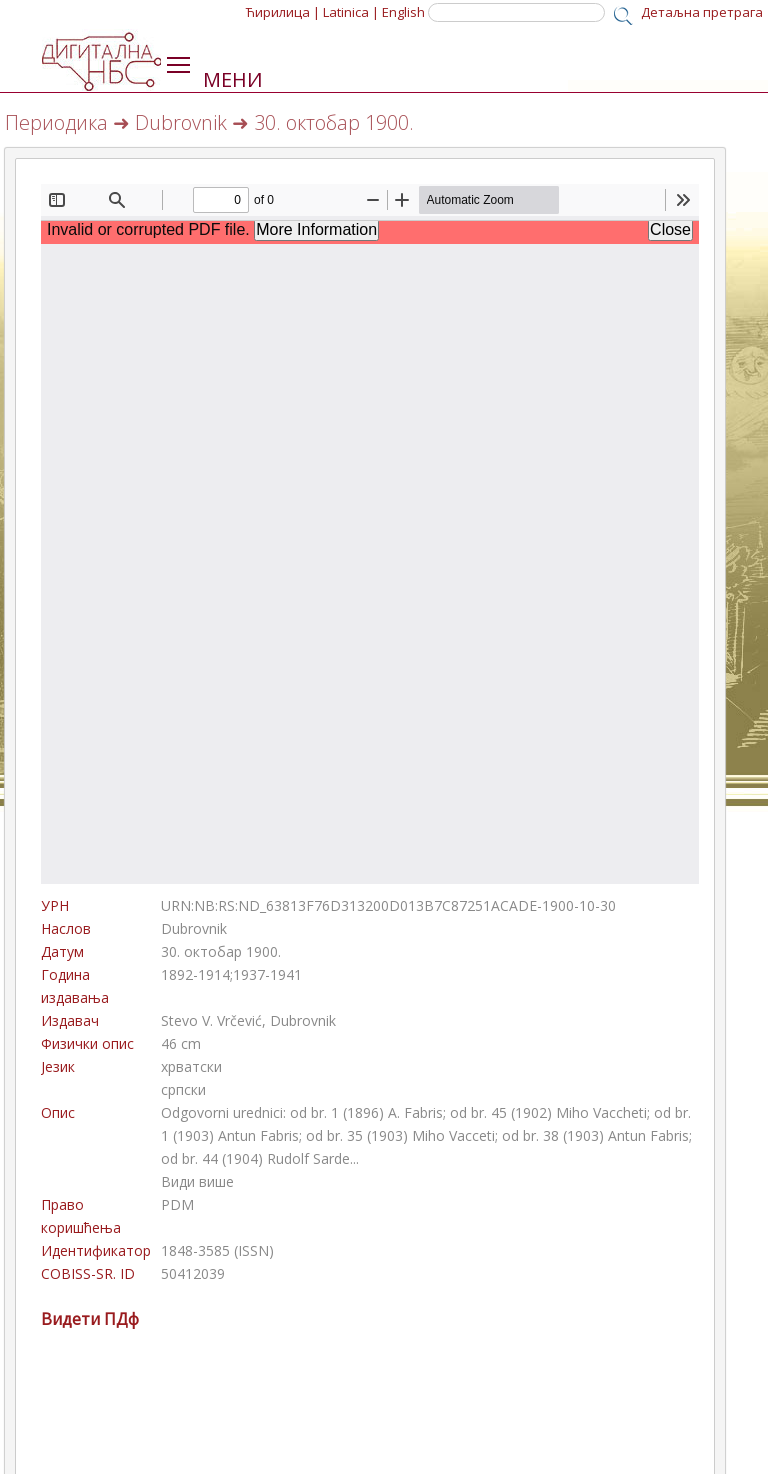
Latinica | (351, 12)
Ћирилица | (283, 12)
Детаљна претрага (702, 12)
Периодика (56, 122)
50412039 (193, 1273)
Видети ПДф (90, 1319)
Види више (197, 1181)
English (403, 12)
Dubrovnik (181, 122)
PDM (177, 1204)
